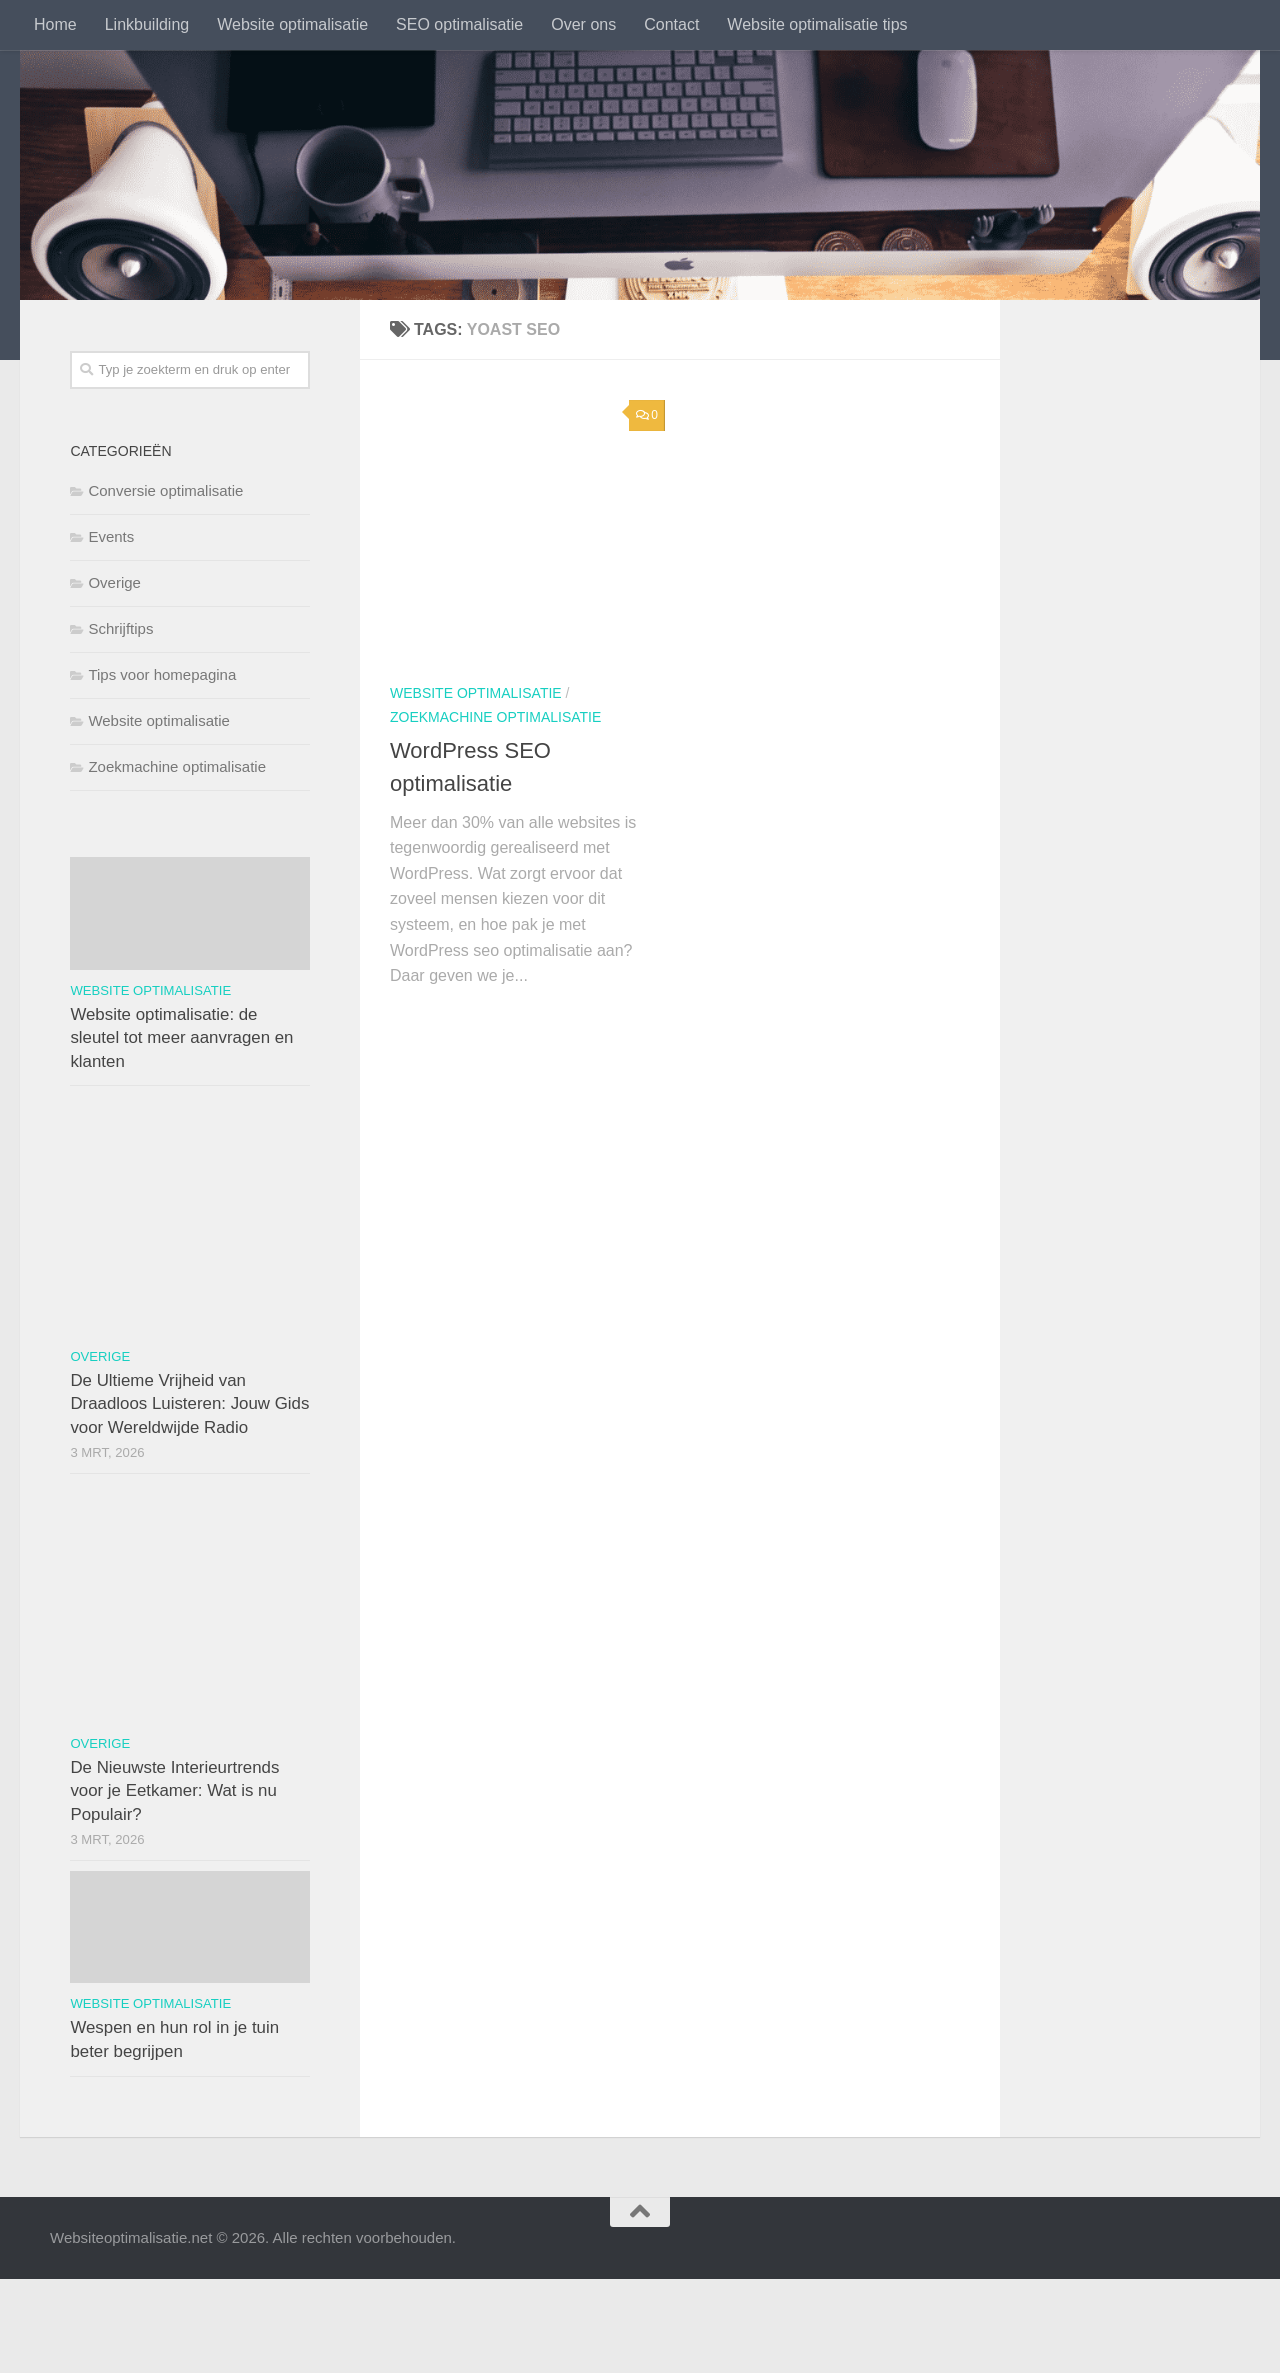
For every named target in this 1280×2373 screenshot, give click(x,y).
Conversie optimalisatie (165, 490)
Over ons (583, 24)
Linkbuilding (147, 24)
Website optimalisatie (292, 24)
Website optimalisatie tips (817, 24)
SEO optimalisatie (459, 24)
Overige (114, 582)
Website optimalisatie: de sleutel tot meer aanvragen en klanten (181, 1038)
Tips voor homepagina (162, 674)
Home (55, 24)
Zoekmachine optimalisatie (495, 717)
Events (111, 536)
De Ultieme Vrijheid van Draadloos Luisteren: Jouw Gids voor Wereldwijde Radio (189, 1404)
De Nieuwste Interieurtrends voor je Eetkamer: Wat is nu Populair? (174, 1791)
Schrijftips (120, 628)
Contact (671, 24)
